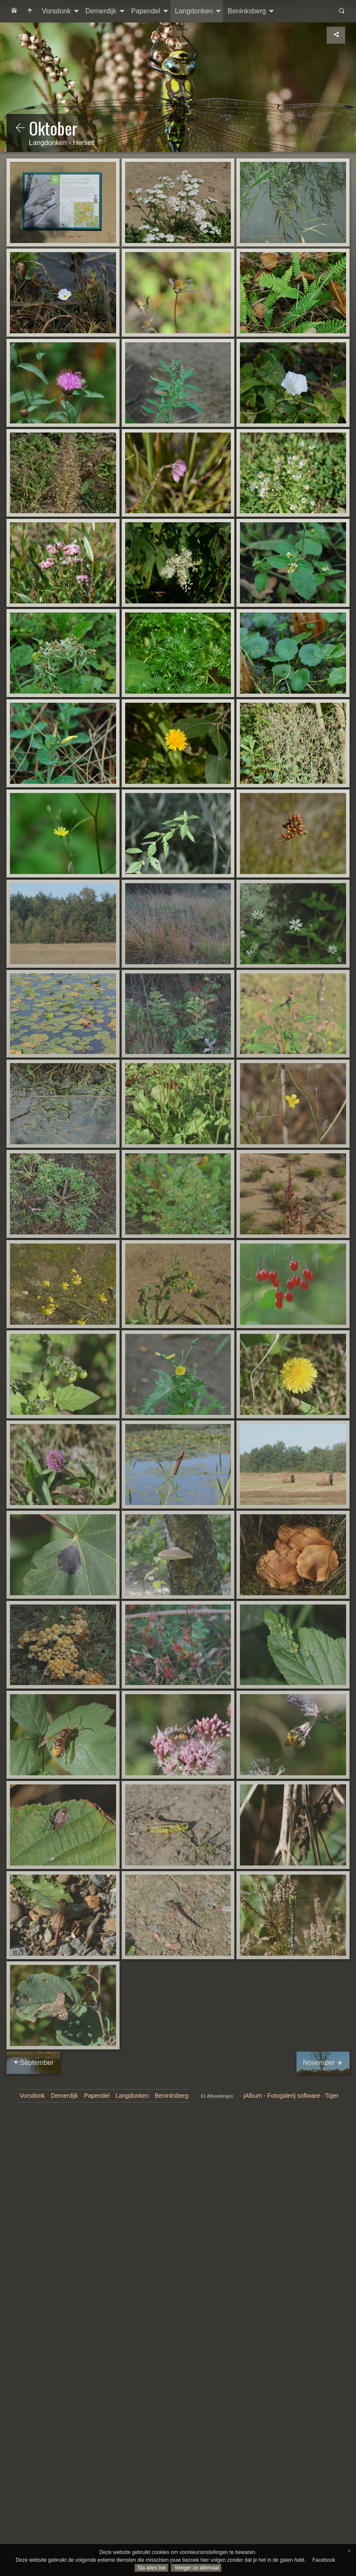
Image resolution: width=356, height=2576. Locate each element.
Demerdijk (101, 11)
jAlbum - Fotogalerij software (281, 2095)
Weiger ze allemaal (196, 2568)
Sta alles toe (151, 2568)
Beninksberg (246, 11)
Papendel (146, 11)
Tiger (331, 2095)
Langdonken (194, 11)
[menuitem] (14, 11)
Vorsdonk (56, 11)
